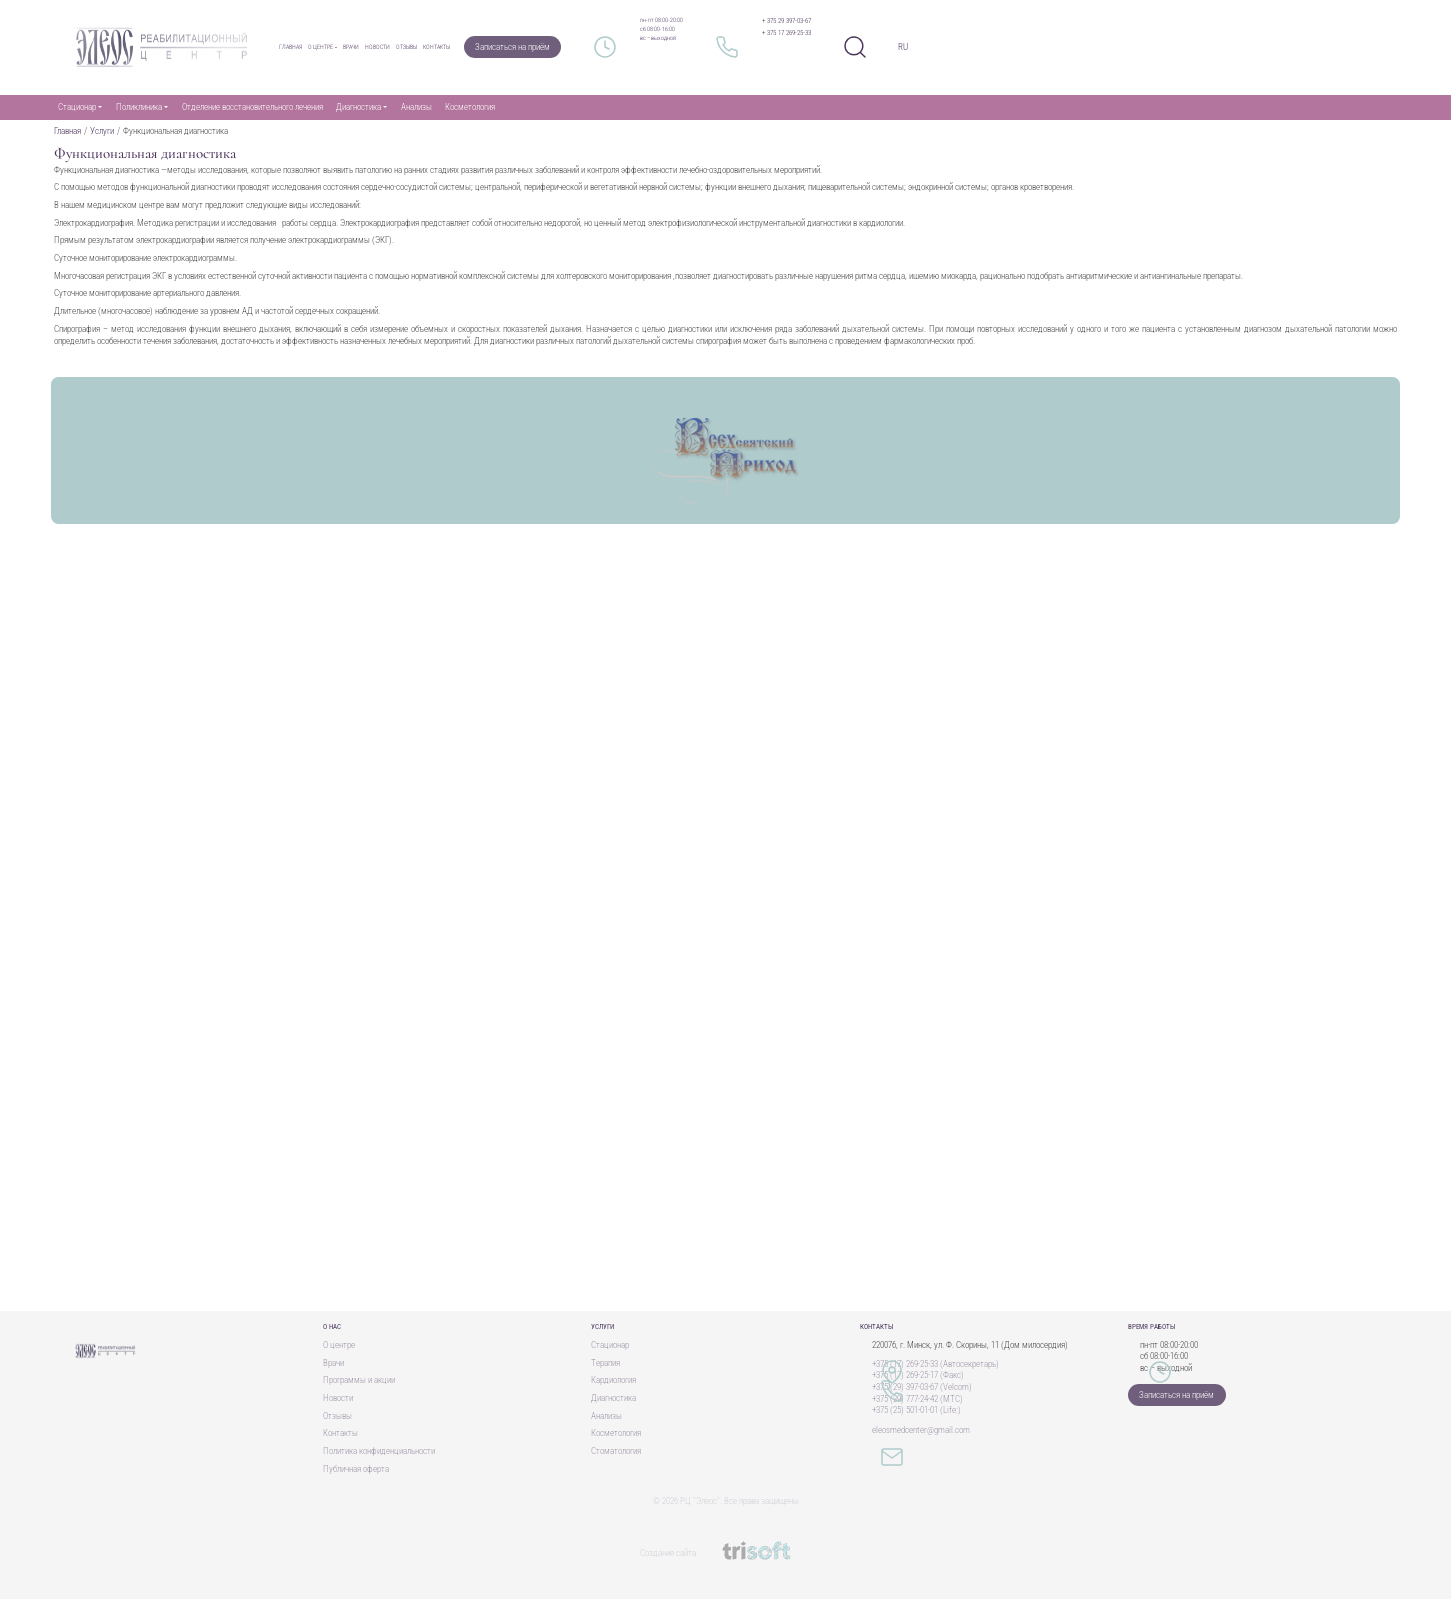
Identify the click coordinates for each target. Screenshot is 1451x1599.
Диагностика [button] (358, 107)
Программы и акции (359, 1380)
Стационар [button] (77, 107)
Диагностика (613, 1398)
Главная (290, 46)
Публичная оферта (356, 1469)
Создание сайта (725, 1553)
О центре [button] (320, 46)
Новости (377, 46)
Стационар (610, 1345)
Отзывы (406, 46)
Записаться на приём (512, 47)
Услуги (102, 131)
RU (903, 47)
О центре (339, 1345)
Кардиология (613, 1380)
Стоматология (616, 1451)
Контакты (436, 46)
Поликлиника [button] (139, 107)
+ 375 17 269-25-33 (786, 33)
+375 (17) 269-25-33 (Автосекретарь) (935, 1364)
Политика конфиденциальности (379, 1451)
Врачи (351, 46)
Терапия (605, 1363)
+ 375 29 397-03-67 (786, 21)
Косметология (470, 107)
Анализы (416, 107)
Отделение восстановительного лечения (252, 107)
